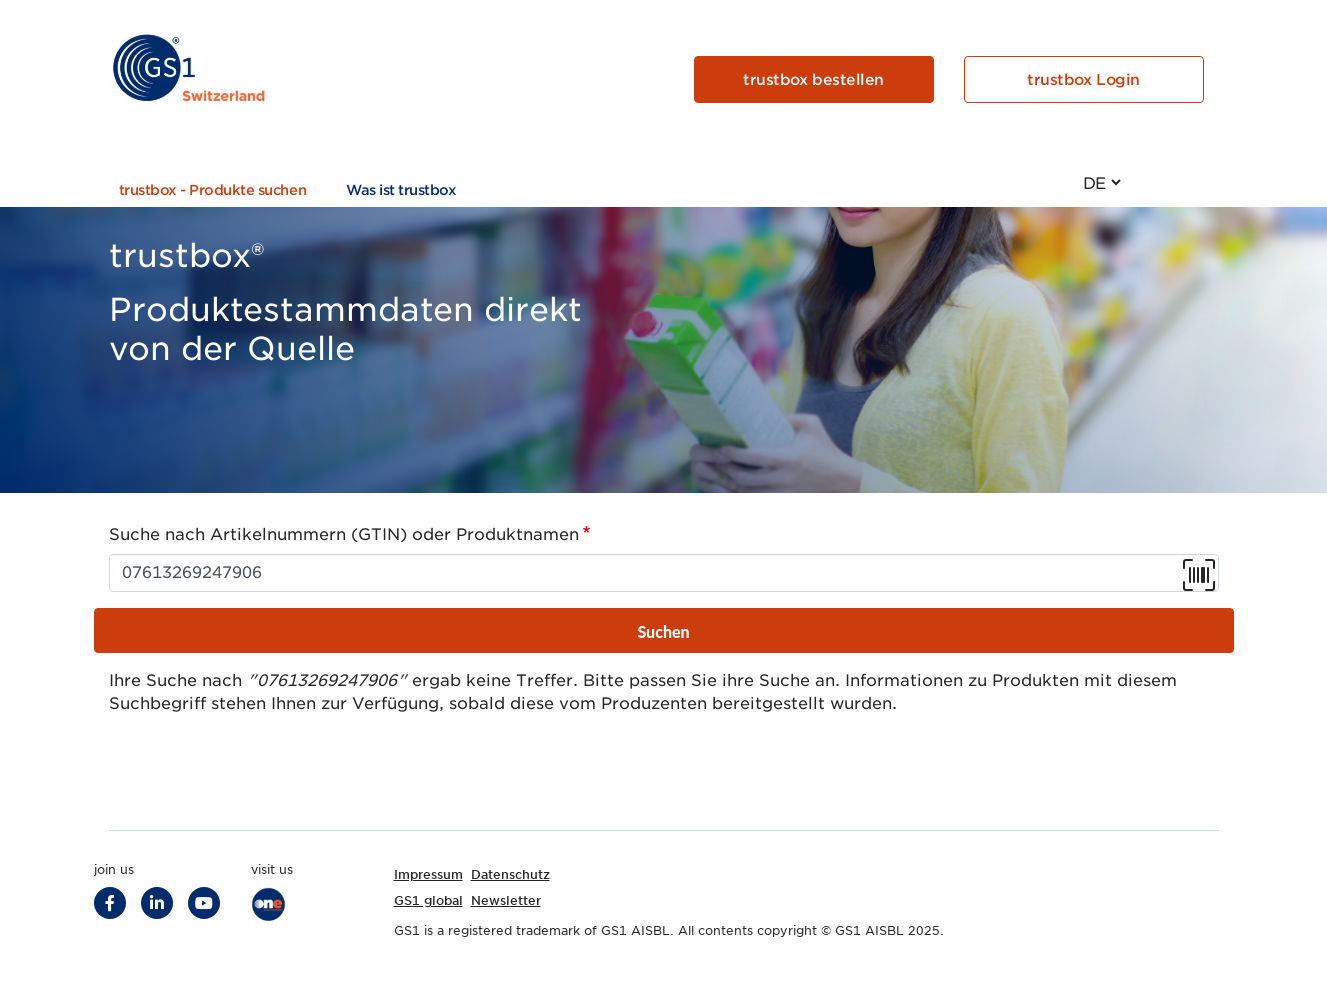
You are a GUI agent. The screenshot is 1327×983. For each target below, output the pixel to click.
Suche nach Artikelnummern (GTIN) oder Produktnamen (344, 534)
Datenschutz (510, 874)
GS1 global (428, 900)
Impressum (428, 874)
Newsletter (506, 900)
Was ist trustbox (401, 190)
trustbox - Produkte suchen (213, 190)
